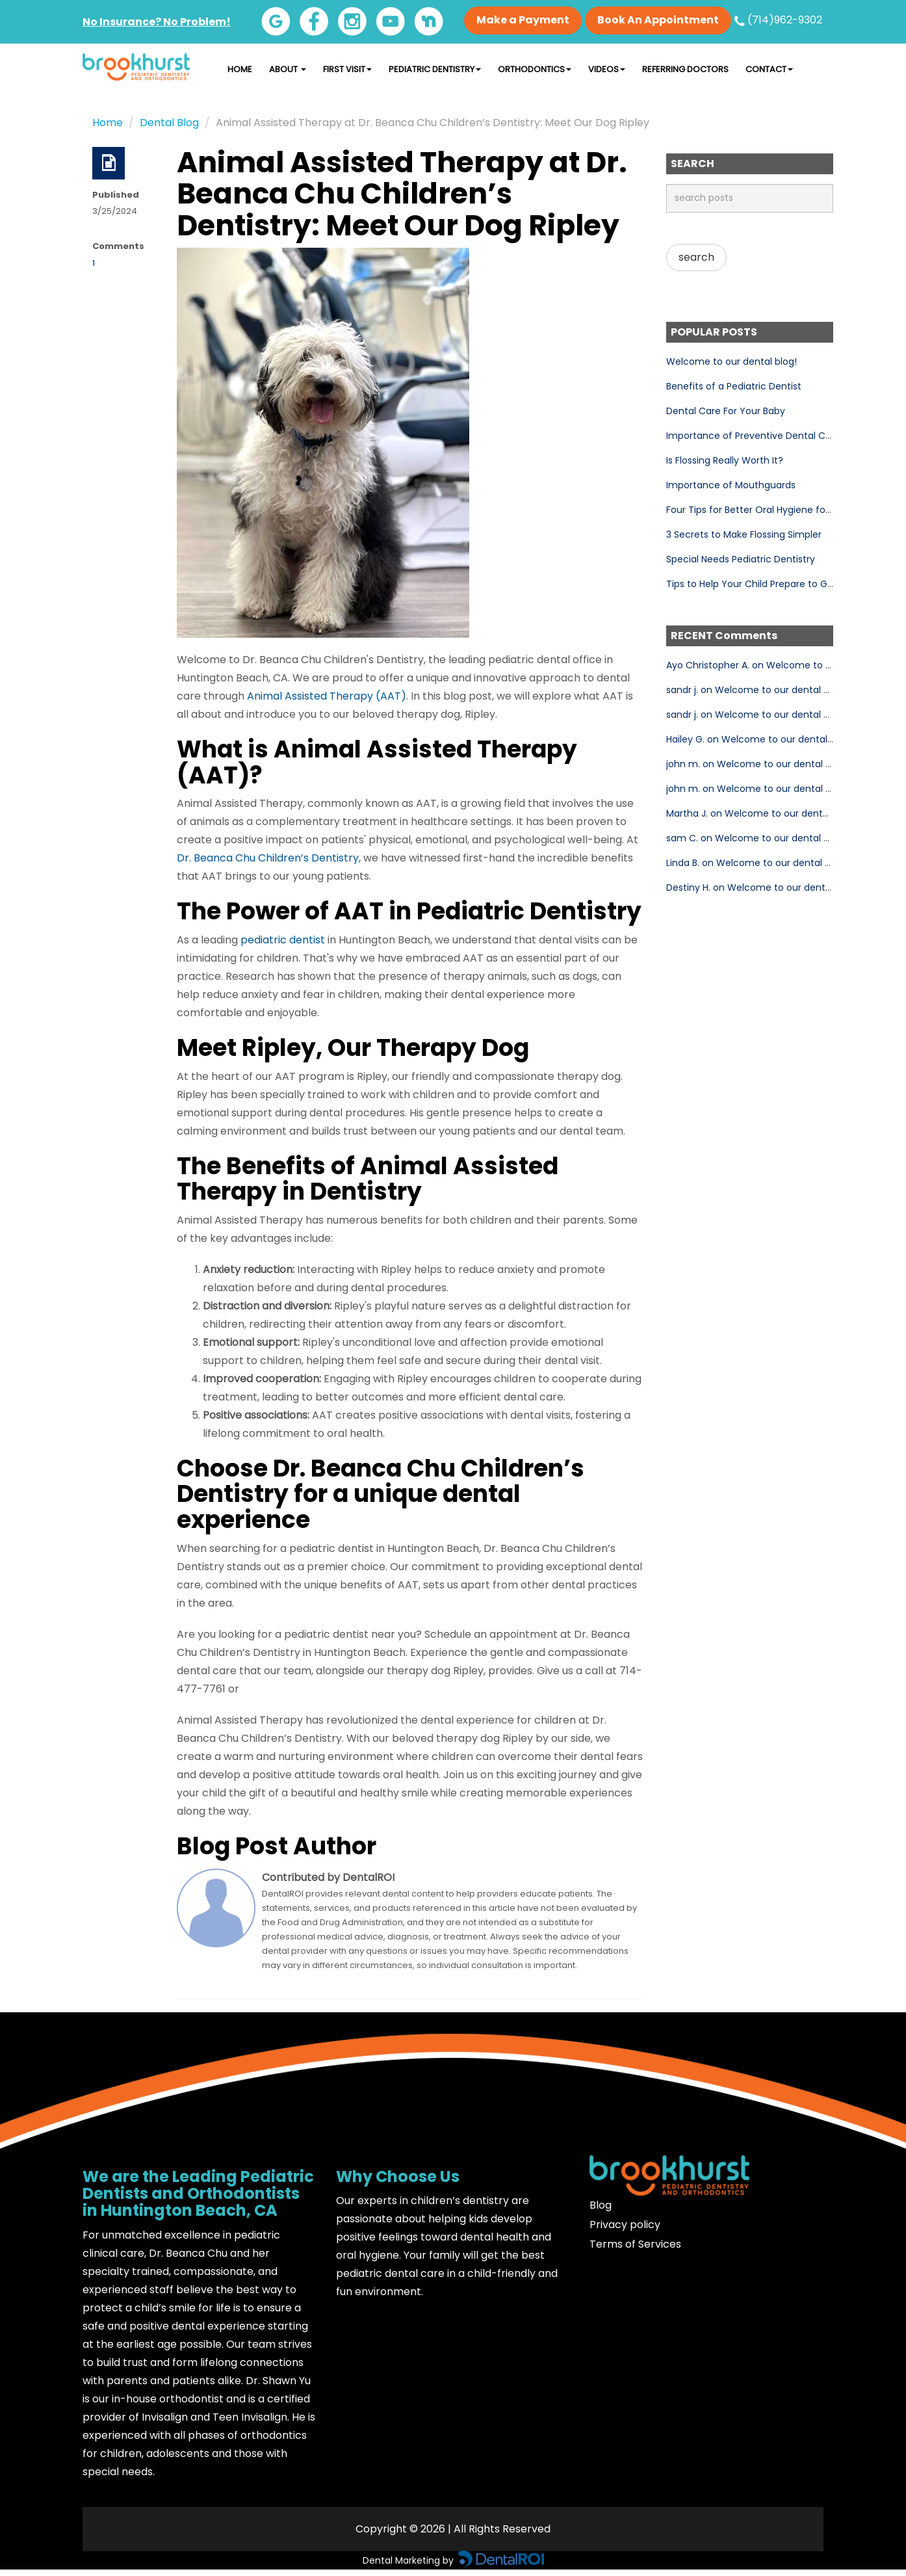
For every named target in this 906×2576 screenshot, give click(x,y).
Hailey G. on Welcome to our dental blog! (759, 739)
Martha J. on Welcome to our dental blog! (760, 813)
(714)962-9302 (778, 20)
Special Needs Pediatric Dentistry (740, 559)
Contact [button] (769, 69)
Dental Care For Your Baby (725, 410)
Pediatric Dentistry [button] (435, 69)
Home (239, 69)
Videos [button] (606, 69)
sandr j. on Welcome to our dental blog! (756, 689)
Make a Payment (522, 19)
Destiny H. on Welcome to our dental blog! (762, 887)
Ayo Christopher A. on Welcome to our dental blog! (781, 665)
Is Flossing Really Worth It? (724, 460)
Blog (600, 2205)
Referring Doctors (685, 69)
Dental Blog (169, 122)
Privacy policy (624, 2224)
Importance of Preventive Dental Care (753, 435)
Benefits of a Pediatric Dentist (733, 386)
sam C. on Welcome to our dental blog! (756, 838)
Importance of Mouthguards (731, 485)
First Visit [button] (347, 69)
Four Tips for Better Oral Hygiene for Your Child (771, 509)
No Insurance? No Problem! (157, 21)
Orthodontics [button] (534, 69)
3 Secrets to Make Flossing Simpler (744, 534)
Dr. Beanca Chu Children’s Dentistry (268, 857)
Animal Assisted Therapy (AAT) (326, 696)
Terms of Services (635, 2244)
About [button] (287, 69)
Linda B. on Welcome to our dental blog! (756, 862)
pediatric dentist (282, 939)
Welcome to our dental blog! (731, 361)
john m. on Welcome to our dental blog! (757, 763)
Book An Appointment (658, 19)
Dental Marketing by (409, 2560)
